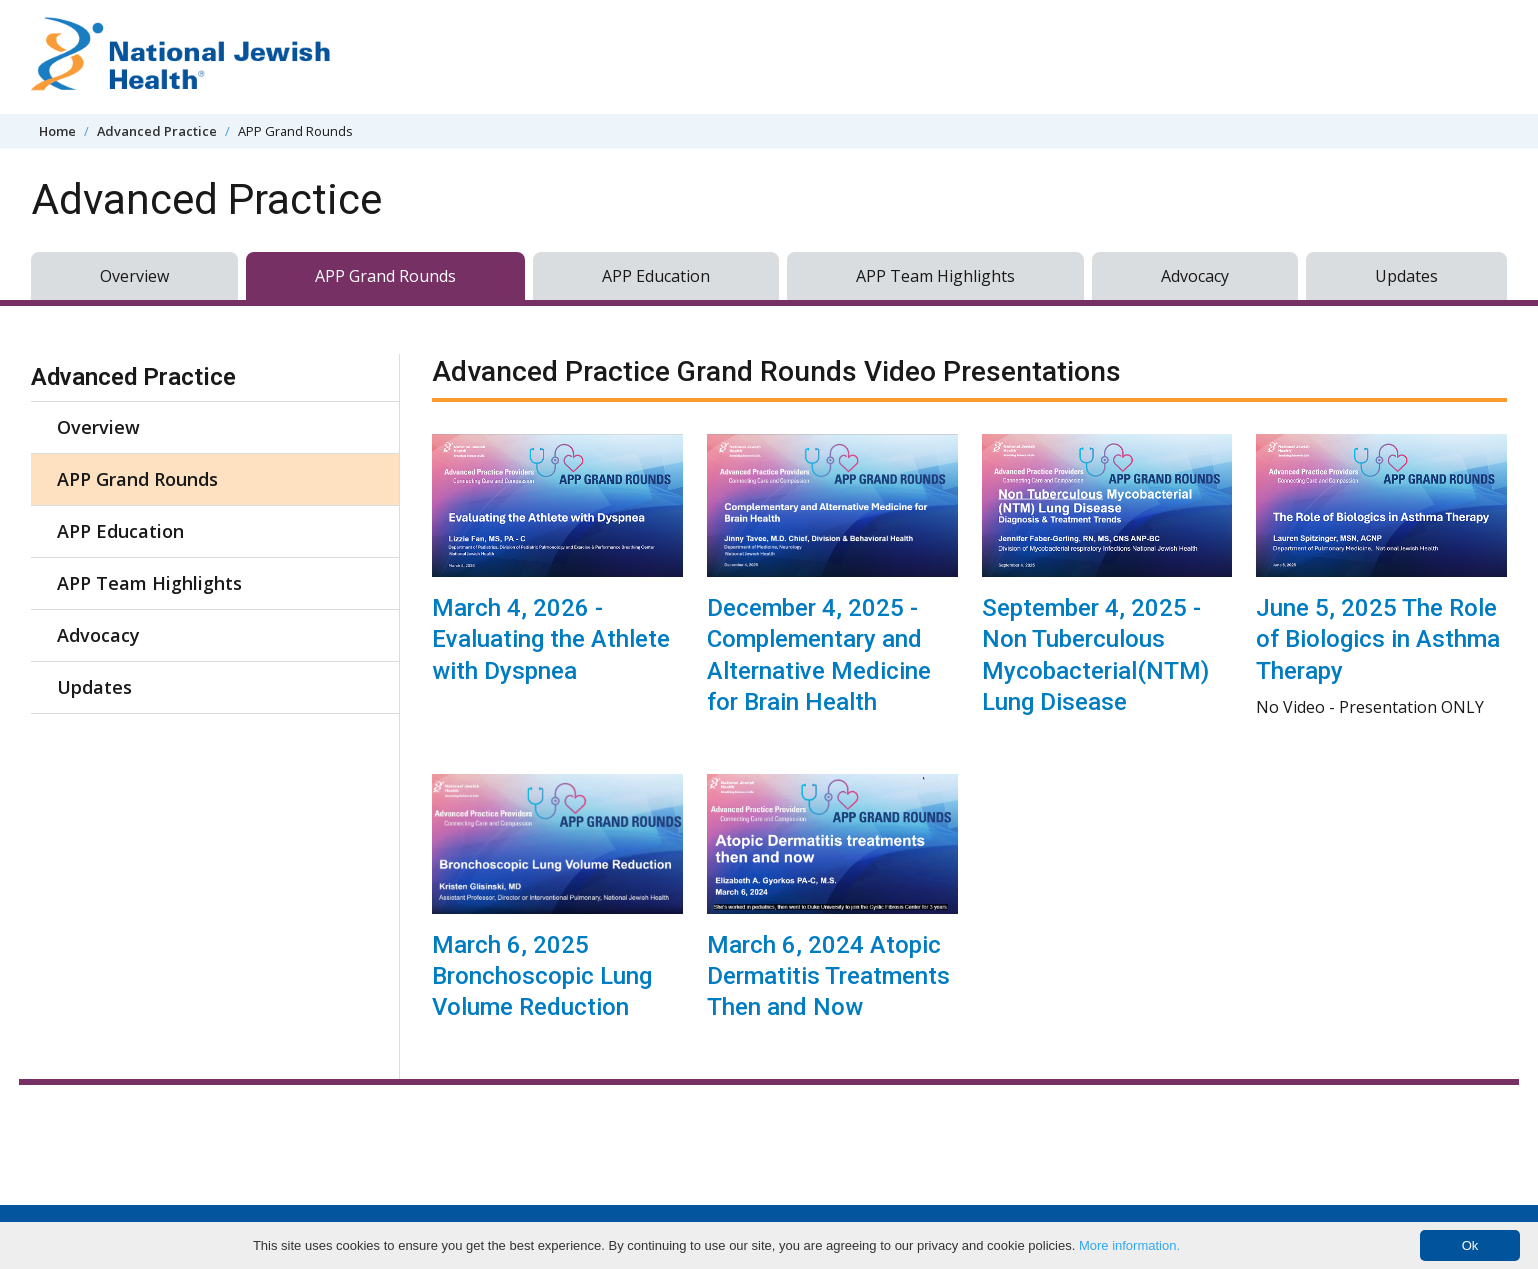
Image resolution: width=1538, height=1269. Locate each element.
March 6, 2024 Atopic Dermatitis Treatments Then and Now (828, 976)
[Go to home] (181, 57)
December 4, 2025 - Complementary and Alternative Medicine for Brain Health (819, 655)
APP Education (656, 276)
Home (57, 131)
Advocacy (1195, 276)
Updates (1406, 276)
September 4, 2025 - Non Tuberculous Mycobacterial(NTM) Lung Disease (1095, 655)
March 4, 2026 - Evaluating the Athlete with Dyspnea (551, 639)
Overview (134, 276)
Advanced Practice (157, 131)
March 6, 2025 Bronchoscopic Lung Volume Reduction (542, 976)
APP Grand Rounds (385, 276)
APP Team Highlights (935, 276)
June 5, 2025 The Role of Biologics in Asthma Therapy (1378, 639)
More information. (1129, 1245)
